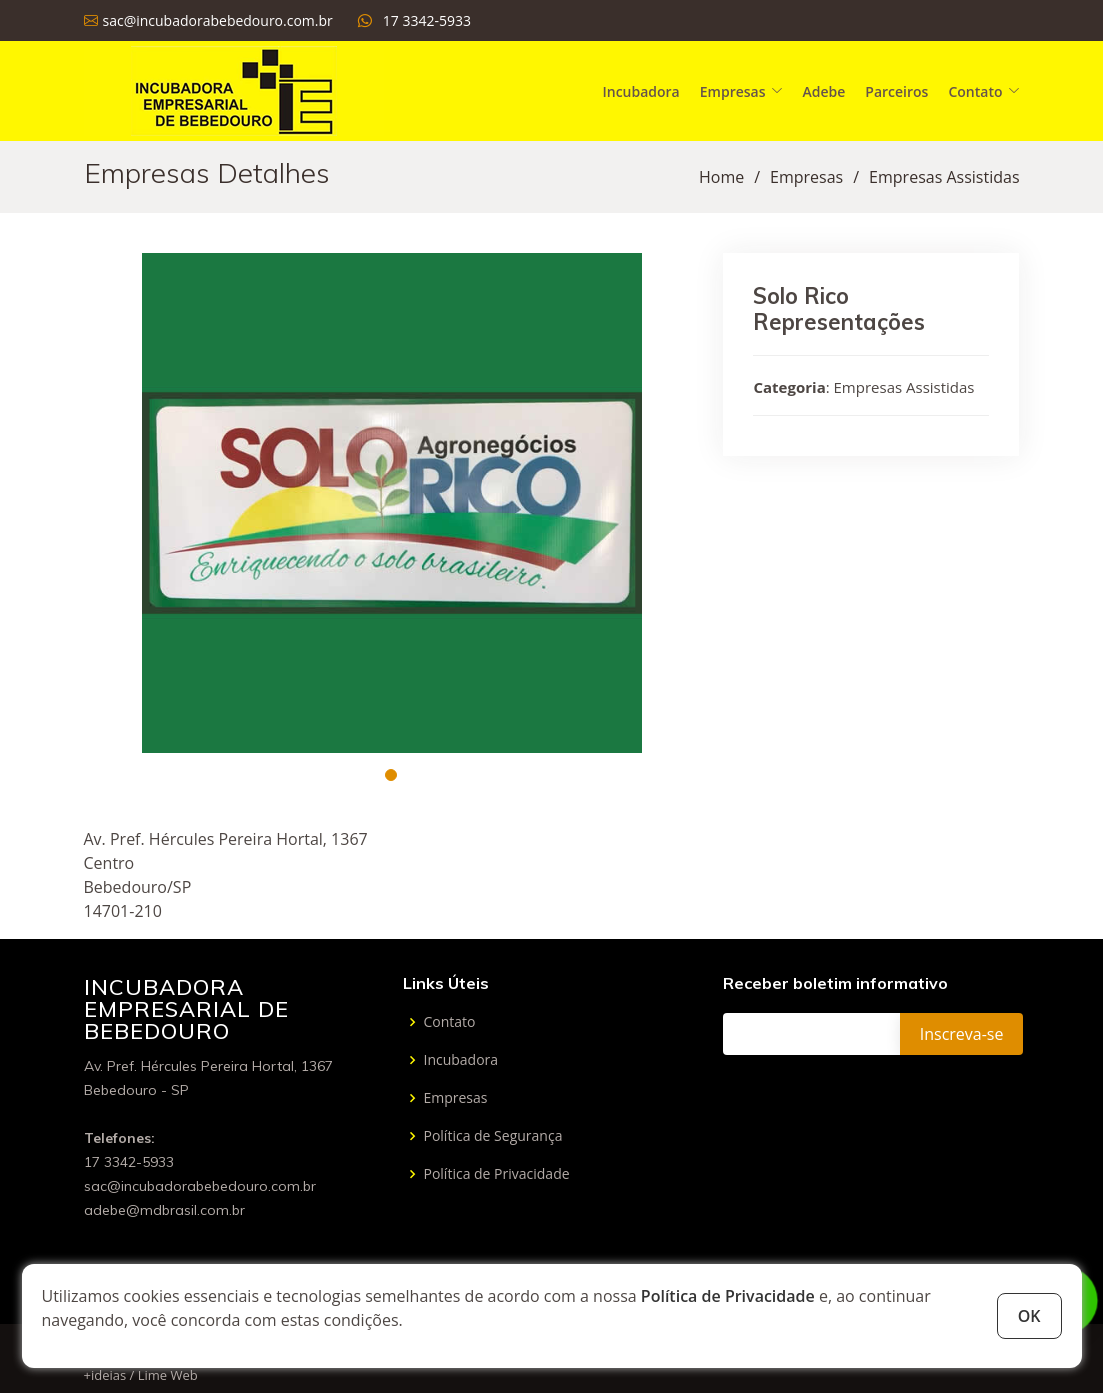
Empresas (806, 177)
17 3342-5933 (427, 20)
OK (1029, 1316)
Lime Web (168, 1375)
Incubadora (640, 91)
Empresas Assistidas (944, 177)
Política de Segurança (492, 1136)
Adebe (824, 91)
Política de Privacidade (728, 1296)
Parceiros (896, 91)
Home (721, 177)
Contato (449, 1022)
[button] (391, 775)
